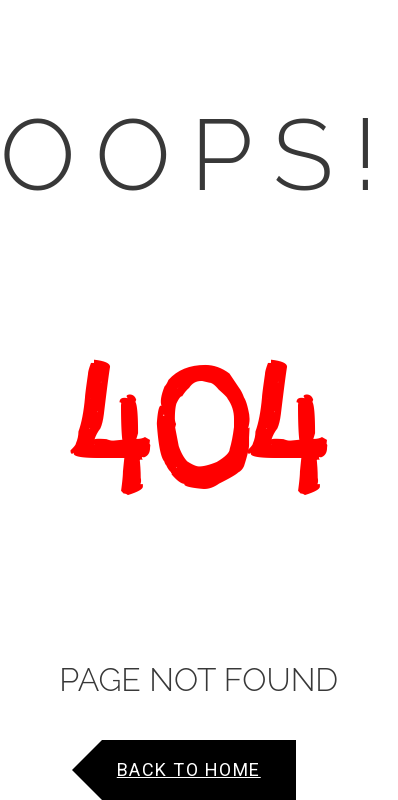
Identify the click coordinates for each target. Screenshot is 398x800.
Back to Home (189, 769)
